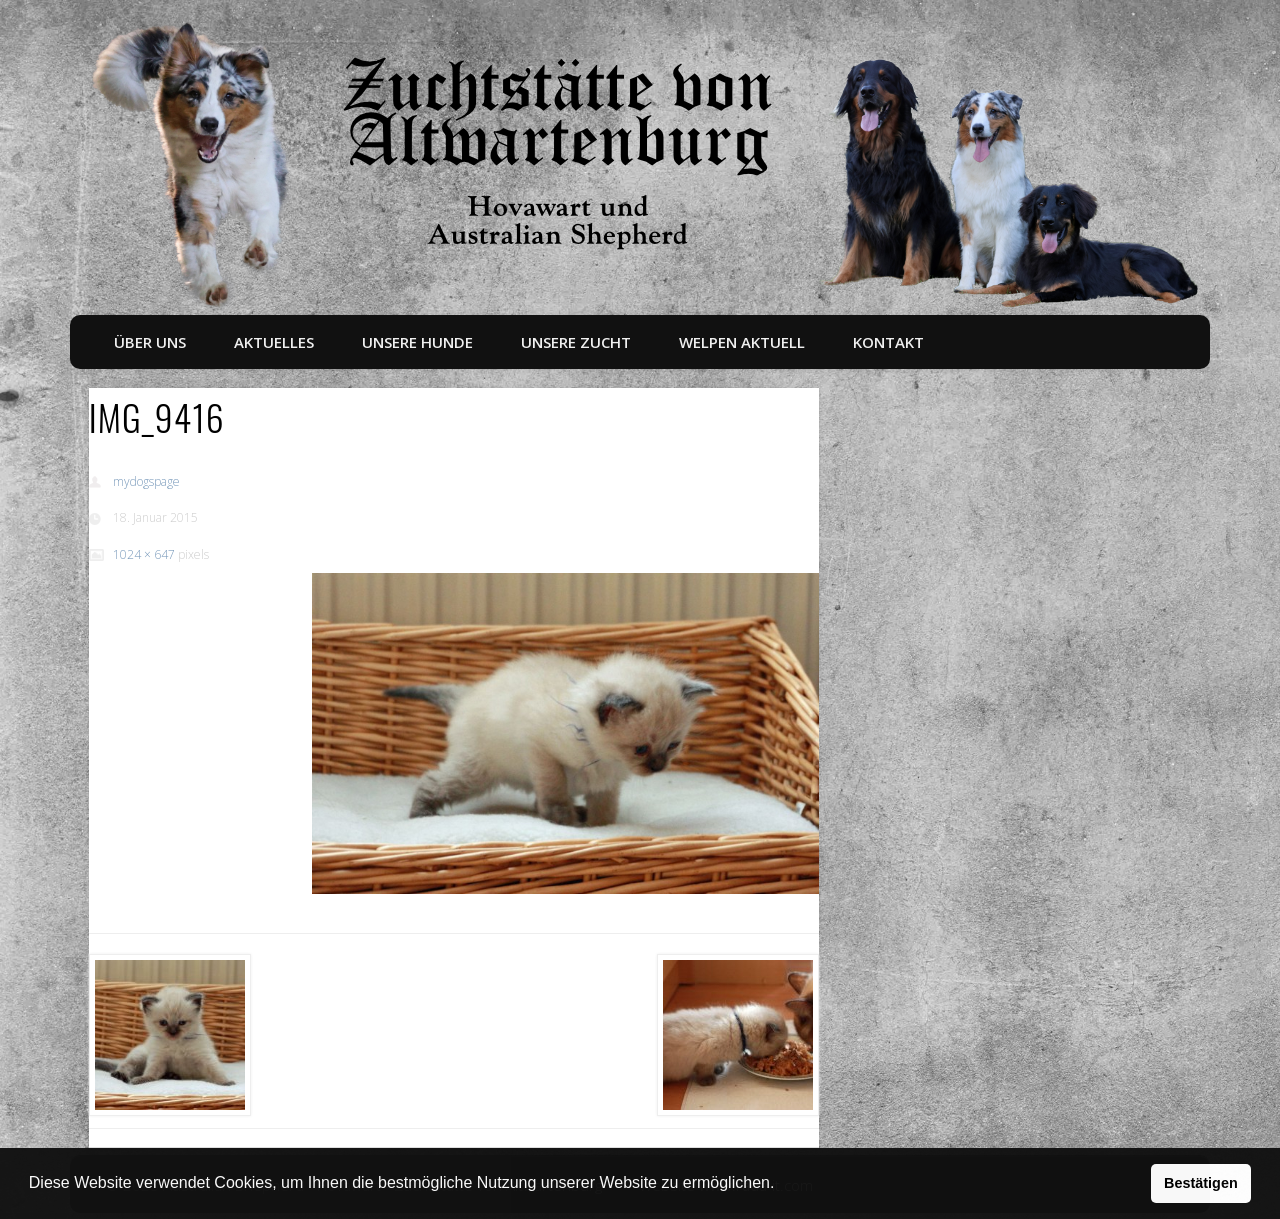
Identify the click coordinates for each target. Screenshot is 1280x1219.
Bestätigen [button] (1201, 1183)
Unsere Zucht (576, 342)
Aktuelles (274, 342)
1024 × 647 (144, 554)
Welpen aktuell (742, 342)
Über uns (150, 342)
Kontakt (888, 342)
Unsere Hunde (417, 342)
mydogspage (146, 481)
